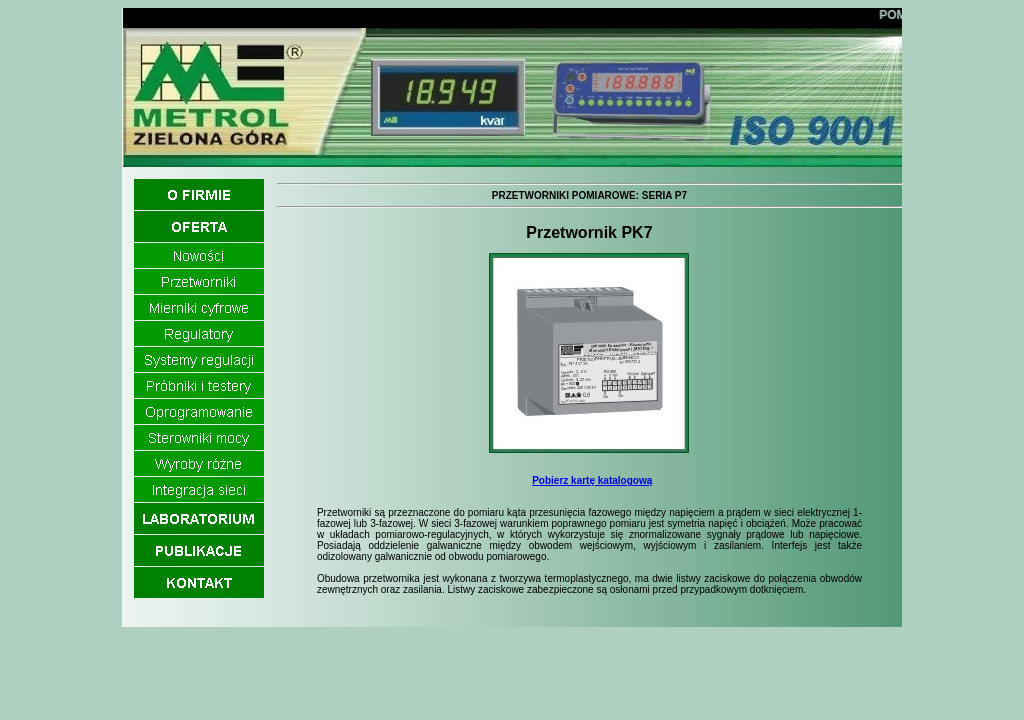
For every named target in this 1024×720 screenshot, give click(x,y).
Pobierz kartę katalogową (592, 480)
